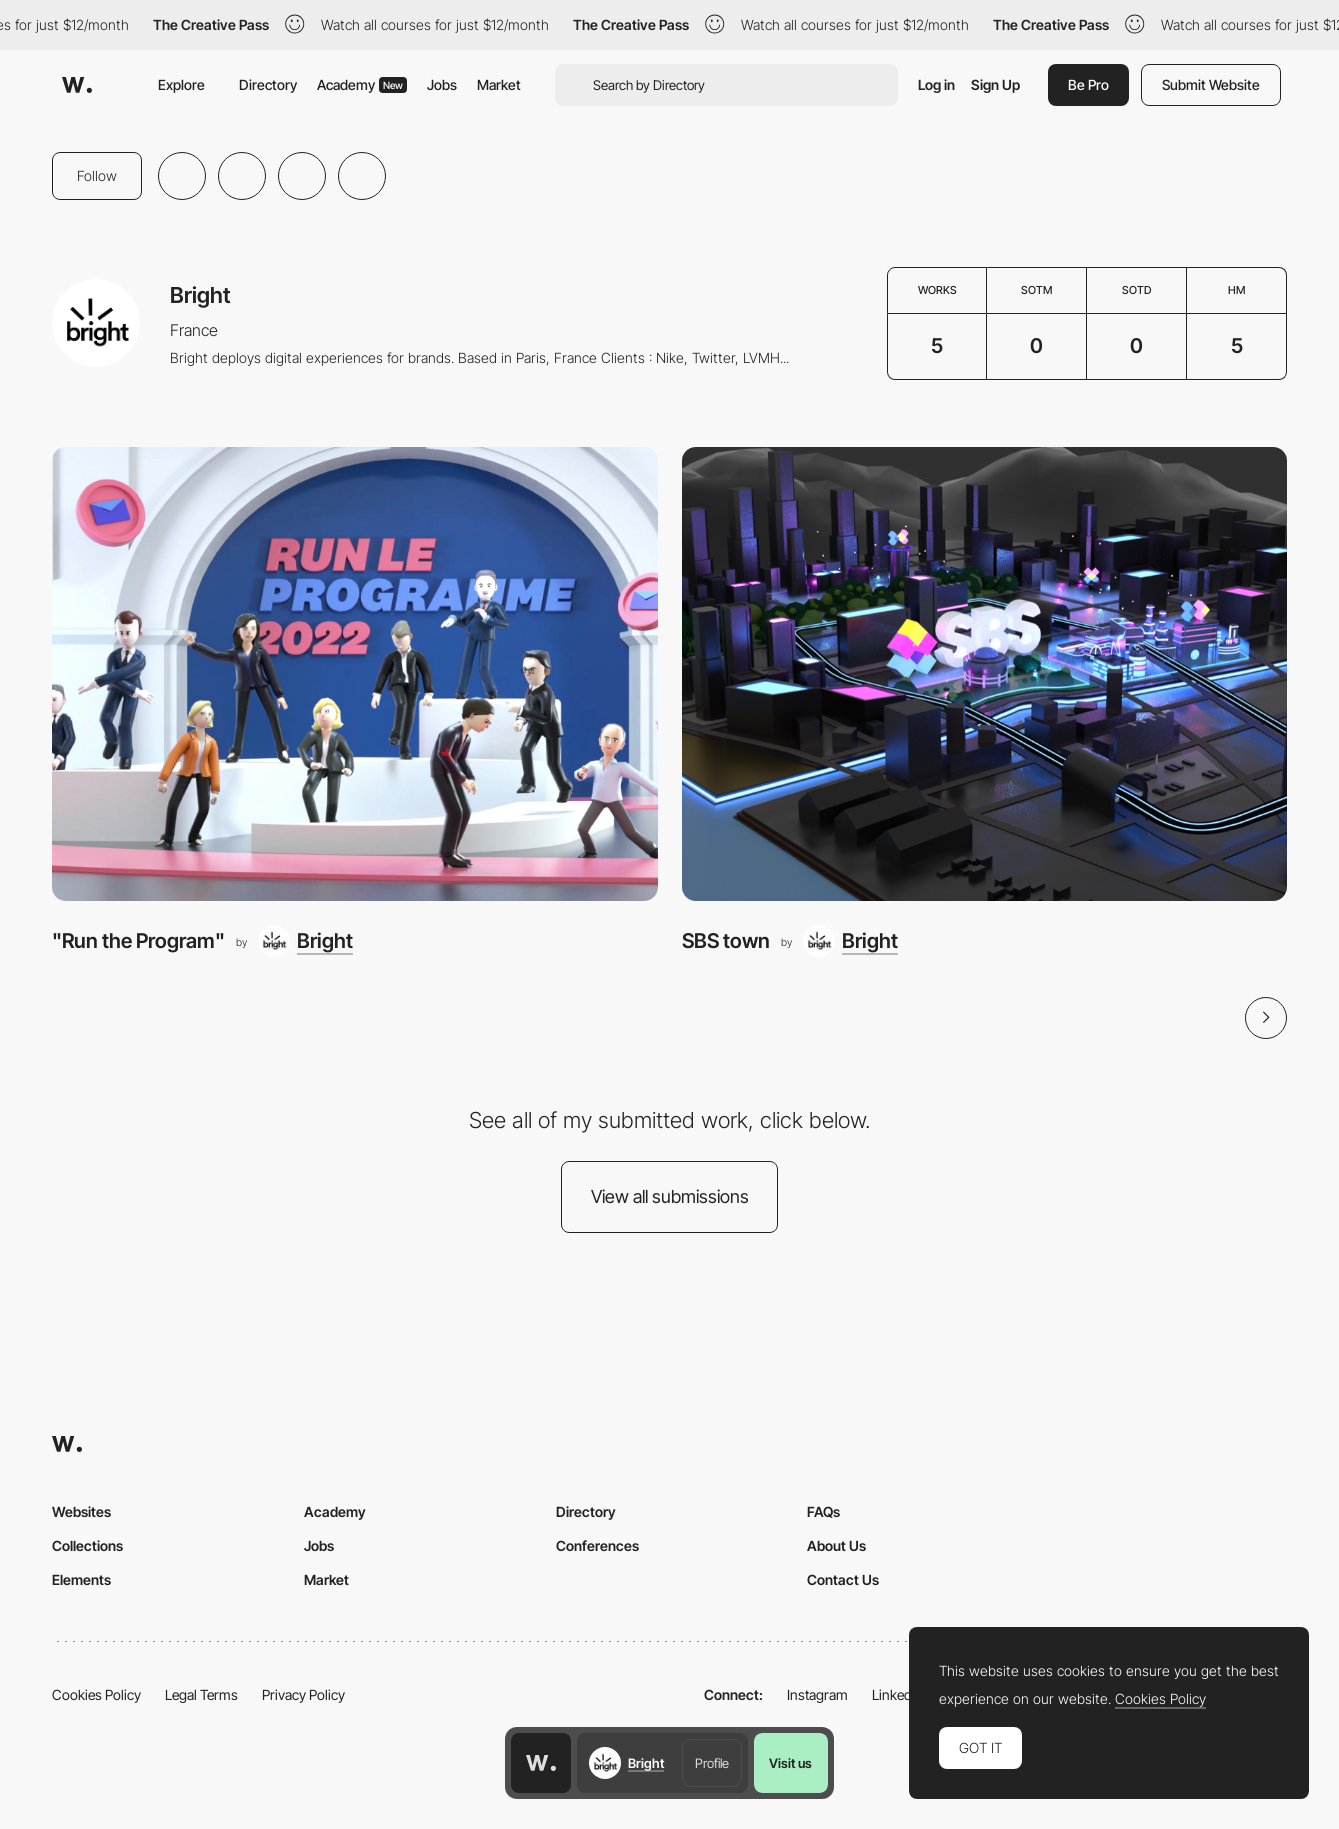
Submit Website (1211, 84)
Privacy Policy (303, 1694)
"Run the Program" (138, 940)
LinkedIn (897, 1694)
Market (499, 84)
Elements (81, 1579)
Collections (87, 1545)
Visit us (790, 1763)
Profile (712, 1763)
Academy (362, 84)
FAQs (823, 1511)
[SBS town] (985, 674)
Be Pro (1088, 84)
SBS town (726, 940)
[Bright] (305, 941)
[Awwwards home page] (541, 1763)
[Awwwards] (77, 85)
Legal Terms (201, 1694)
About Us (836, 1545)
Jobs (442, 84)
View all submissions (670, 1196)
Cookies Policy (96, 1694)
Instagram (817, 1694)
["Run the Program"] (355, 674)
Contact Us (843, 1579)
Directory (268, 84)
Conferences (597, 1545)
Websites (81, 1511)
